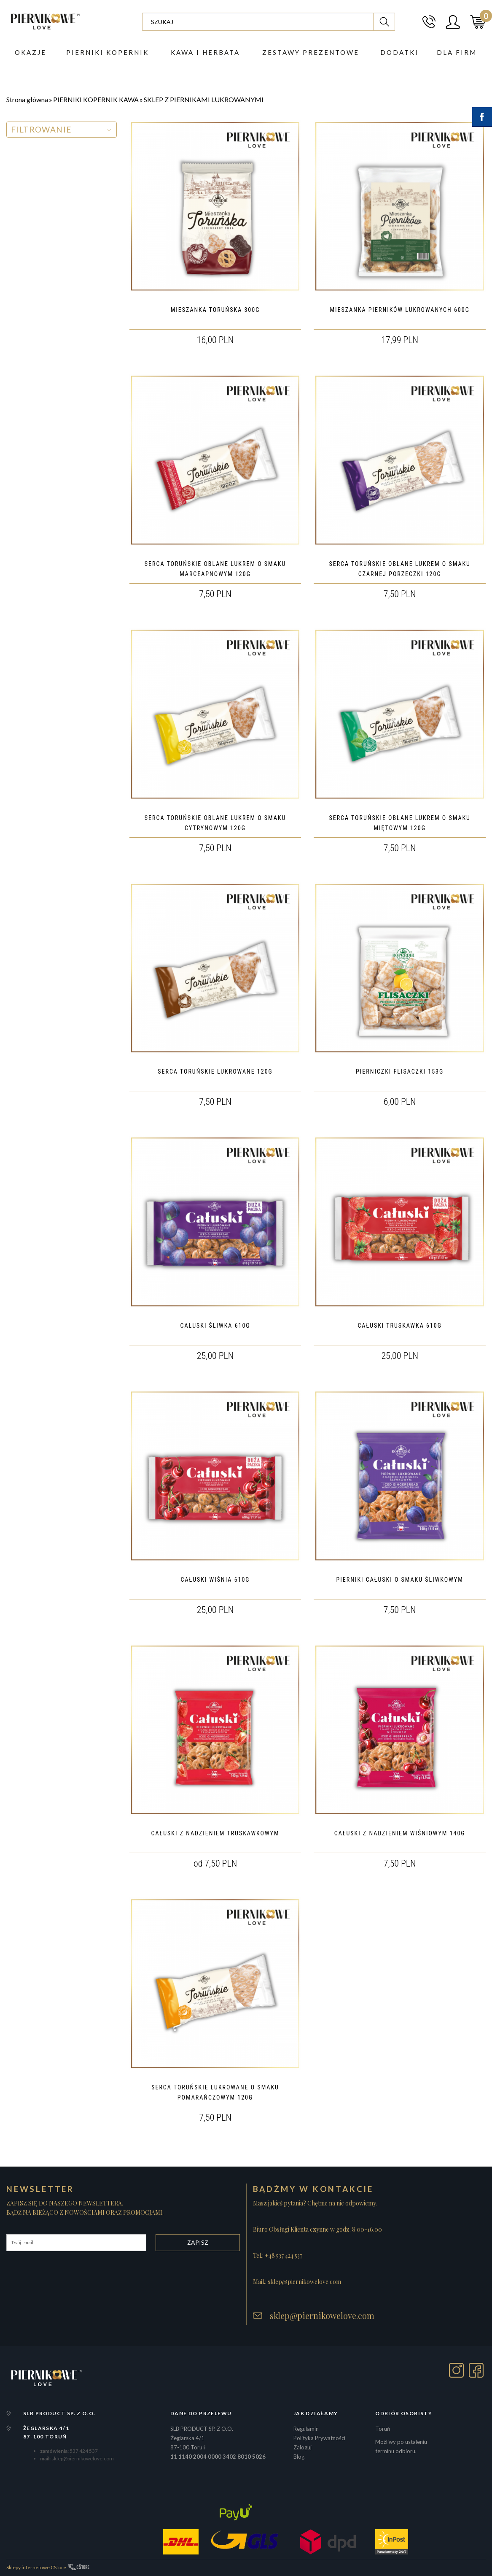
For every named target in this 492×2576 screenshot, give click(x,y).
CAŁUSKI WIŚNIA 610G (215, 1579)
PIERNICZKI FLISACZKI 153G (400, 1071)
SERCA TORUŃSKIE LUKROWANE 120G (215, 1071)
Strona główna (27, 99)
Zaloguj (302, 2447)
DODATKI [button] (399, 53)
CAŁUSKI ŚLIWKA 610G (215, 1325)
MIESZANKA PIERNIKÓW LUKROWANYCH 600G (399, 309)
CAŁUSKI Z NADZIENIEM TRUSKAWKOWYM (215, 1833)
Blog (298, 2456)
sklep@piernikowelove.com (322, 2316)
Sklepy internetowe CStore (36, 2567)
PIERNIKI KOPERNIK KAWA (96, 99)
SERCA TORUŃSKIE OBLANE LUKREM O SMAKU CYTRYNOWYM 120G (215, 822)
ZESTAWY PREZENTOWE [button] (310, 53)
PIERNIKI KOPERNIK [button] (107, 53)
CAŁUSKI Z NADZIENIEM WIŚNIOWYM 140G (399, 1833)
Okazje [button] (30, 53)
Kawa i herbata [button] (205, 53)
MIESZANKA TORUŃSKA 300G (215, 309)
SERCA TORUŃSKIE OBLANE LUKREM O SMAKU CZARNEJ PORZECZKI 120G (399, 568)
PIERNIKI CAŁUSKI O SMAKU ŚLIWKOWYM (399, 1579)
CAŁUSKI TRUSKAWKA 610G (400, 1325)
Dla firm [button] (457, 53)
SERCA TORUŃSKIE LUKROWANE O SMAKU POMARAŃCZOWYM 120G (215, 2092)
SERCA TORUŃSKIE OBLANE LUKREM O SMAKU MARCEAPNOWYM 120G (215, 568)
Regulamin (306, 2428)
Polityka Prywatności (319, 2438)
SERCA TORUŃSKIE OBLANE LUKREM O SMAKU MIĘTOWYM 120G (399, 822)
